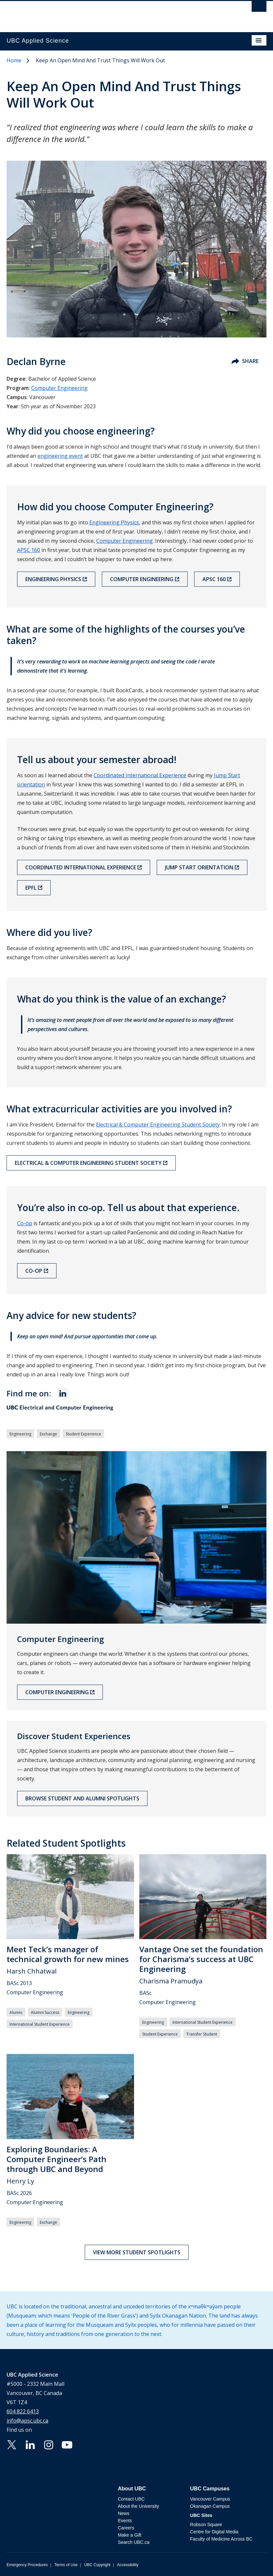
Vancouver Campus (210, 2499)
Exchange (48, 1434)
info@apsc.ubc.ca (27, 2420)
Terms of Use (66, 2565)
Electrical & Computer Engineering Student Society (158, 1124)
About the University (138, 2506)
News (123, 2513)
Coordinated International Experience (140, 775)
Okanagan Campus (210, 2506)
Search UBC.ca (133, 2542)
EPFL (30, 887)
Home (14, 60)
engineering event (60, 455)
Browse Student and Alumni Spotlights (82, 1798)
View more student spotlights (136, 2252)
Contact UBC (131, 2499)
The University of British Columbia (98, 13)
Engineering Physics (114, 522)
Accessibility (127, 2565)
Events (125, 2520)
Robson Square (206, 2524)
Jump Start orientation (199, 867)
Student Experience (83, 1434)
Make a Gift (130, 2535)
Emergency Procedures (27, 2565)
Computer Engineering (59, 388)
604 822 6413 (23, 2411)
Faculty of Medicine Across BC (221, 2539)
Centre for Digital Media (214, 2531)
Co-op (24, 1223)
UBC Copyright (97, 2565)
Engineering (20, 1434)
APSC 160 (28, 550)
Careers (126, 2527)
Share (245, 361)
